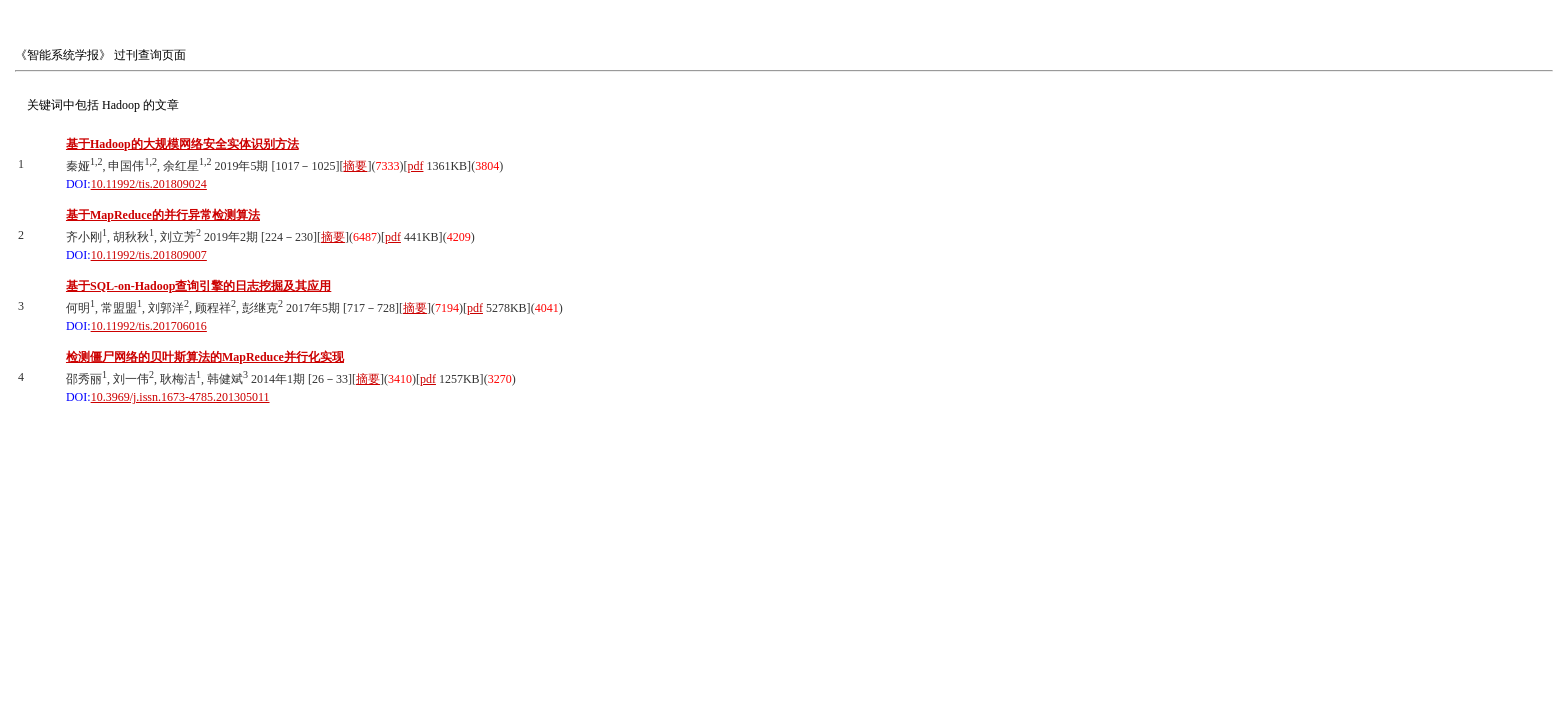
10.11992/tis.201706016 (149, 326)
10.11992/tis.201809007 (149, 255)
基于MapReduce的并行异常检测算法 (163, 215)
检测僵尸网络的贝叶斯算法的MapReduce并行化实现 (205, 357)
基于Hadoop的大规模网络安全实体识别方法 (182, 144)
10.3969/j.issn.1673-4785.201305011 (180, 397)
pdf (415, 166)
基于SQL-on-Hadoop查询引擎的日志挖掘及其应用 (198, 286)
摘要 (355, 166)
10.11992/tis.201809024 (149, 184)
